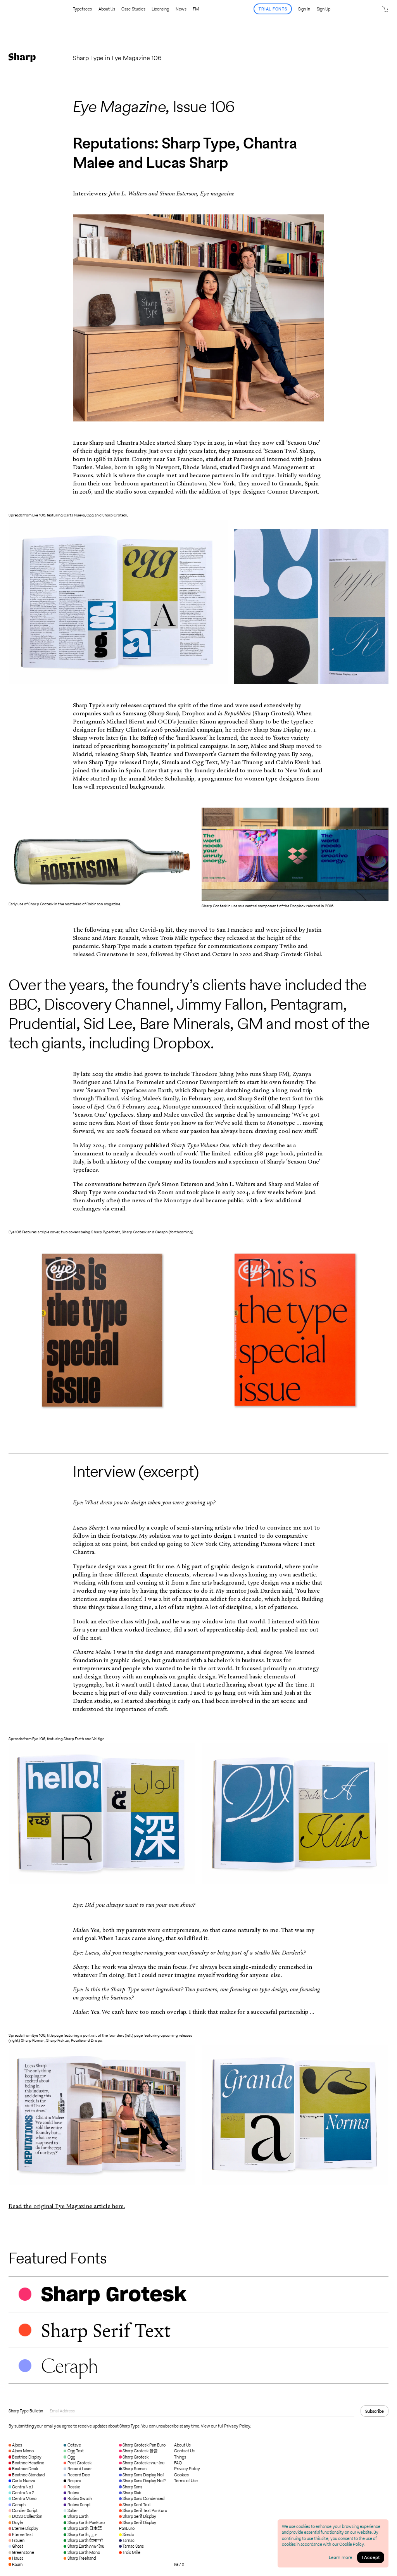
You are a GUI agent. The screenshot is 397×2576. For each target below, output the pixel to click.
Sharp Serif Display (138, 2516)
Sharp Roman (133, 2469)
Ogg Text (73, 2451)
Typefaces (82, 9)
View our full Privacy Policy (225, 2426)
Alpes (15, 2445)
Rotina (71, 2493)
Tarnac (127, 2540)
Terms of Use (186, 2481)
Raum (15, 2564)
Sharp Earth (76, 2516)
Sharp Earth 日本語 (83, 2528)
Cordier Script (23, 2510)
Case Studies (133, 9)
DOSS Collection (25, 2516)
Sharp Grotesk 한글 (138, 2451)
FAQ (178, 2463)
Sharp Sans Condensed (142, 2498)
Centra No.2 (21, 2493)
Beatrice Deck (23, 2469)
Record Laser (77, 2469)
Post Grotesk (77, 2463)
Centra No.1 (21, 2487)
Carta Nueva (22, 2481)
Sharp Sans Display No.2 (142, 2481)
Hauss (16, 2558)
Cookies (181, 2475)
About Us (106, 9)
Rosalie (72, 2487)
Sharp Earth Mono (82, 2552)
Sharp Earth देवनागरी (83, 2540)
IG (176, 2564)
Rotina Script (77, 2505)
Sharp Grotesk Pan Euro (142, 2445)
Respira (72, 2481)
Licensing (160, 9)
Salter (71, 2510)
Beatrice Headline (27, 2463)
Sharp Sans (130, 2487)
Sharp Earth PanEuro (84, 2522)
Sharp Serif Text (135, 2505)
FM (196, 9)
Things (180, 2457)
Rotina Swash (77, 2498)
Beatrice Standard (27, 2475)
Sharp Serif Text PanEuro (143, 2510)
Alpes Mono (21, 2451)
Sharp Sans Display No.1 (142, 2475)
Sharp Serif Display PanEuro (138, 2525)
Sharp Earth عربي (80, 2534)
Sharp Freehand (79, 2558)
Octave (72, 2445)
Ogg (69, 2457)
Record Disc (77, 2475)
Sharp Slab (130, 2493)
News (181, 9)
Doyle (16, 2522)
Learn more (340, 2557)
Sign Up (323, 9)
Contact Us (184, 2451)
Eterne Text (21, 2534)
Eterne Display (23, 2528)
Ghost (16, 2546)
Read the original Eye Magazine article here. (67, 2206)
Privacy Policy (187, 2469)
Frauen (16, 2540)
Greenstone (21, 2552)
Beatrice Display (25, 2457)
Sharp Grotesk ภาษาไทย (142, 2463)
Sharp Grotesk (133, 2457)
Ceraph (17, 2505)
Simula (126, 2534)
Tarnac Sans (131, 2546)
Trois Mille (129, 2552)
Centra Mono (22, 2498)
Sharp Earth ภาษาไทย (84, 2546)
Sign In (304, 9)
